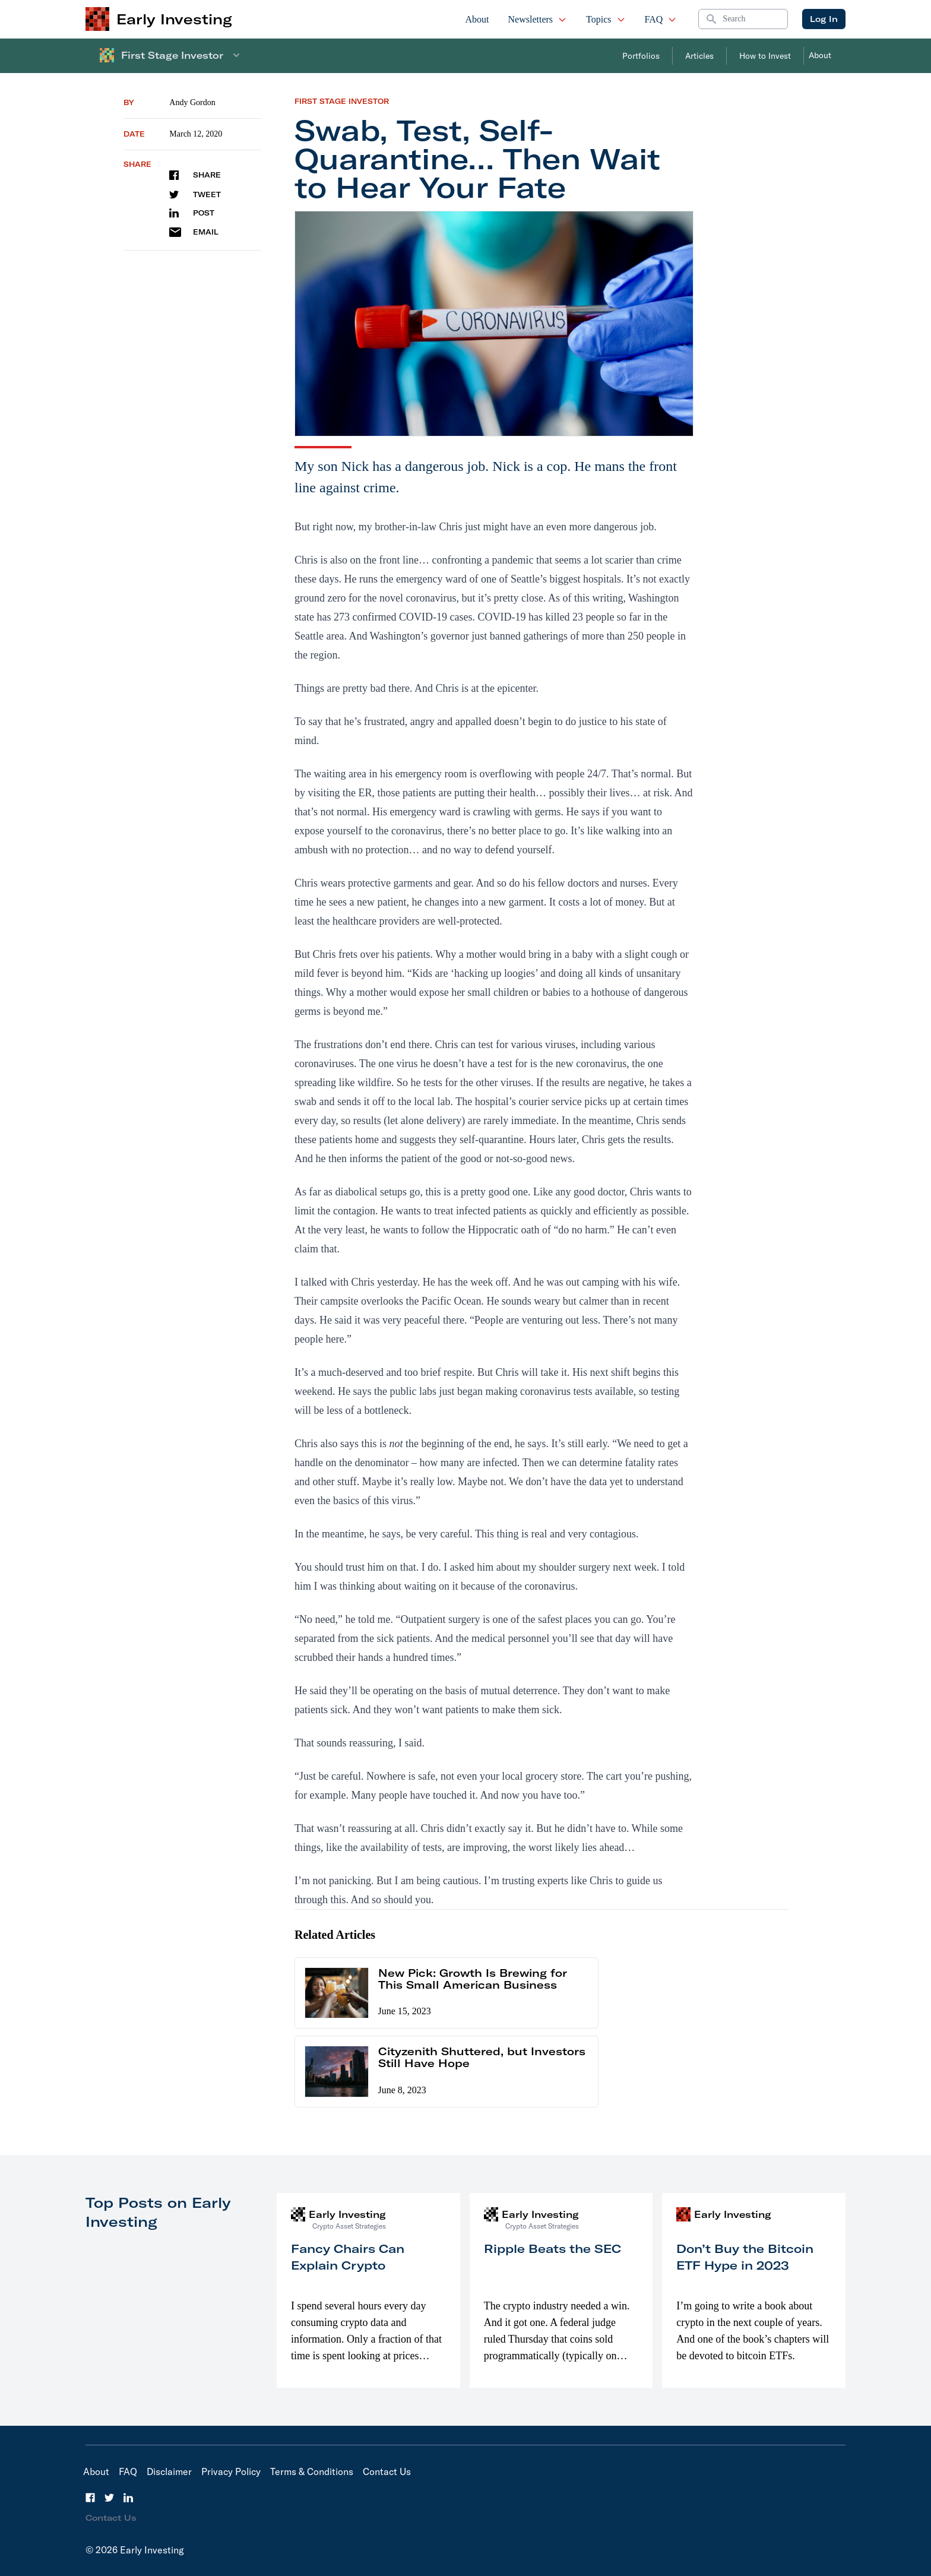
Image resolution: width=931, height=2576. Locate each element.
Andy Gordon (192, 102)
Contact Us (387, 2471)
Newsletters (538, 19)
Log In (824, 19)
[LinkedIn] (128, 2497)
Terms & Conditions (311, 2471)
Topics (605, 19)
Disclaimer (169, 2471)
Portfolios (641, 55)
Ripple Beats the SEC (552, 2248)
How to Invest (765, 55)
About (477, 19)
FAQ (661, 19)
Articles (699, 55)
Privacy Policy (231, 2471)
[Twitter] (109, 2497)
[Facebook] (90, 2497)
